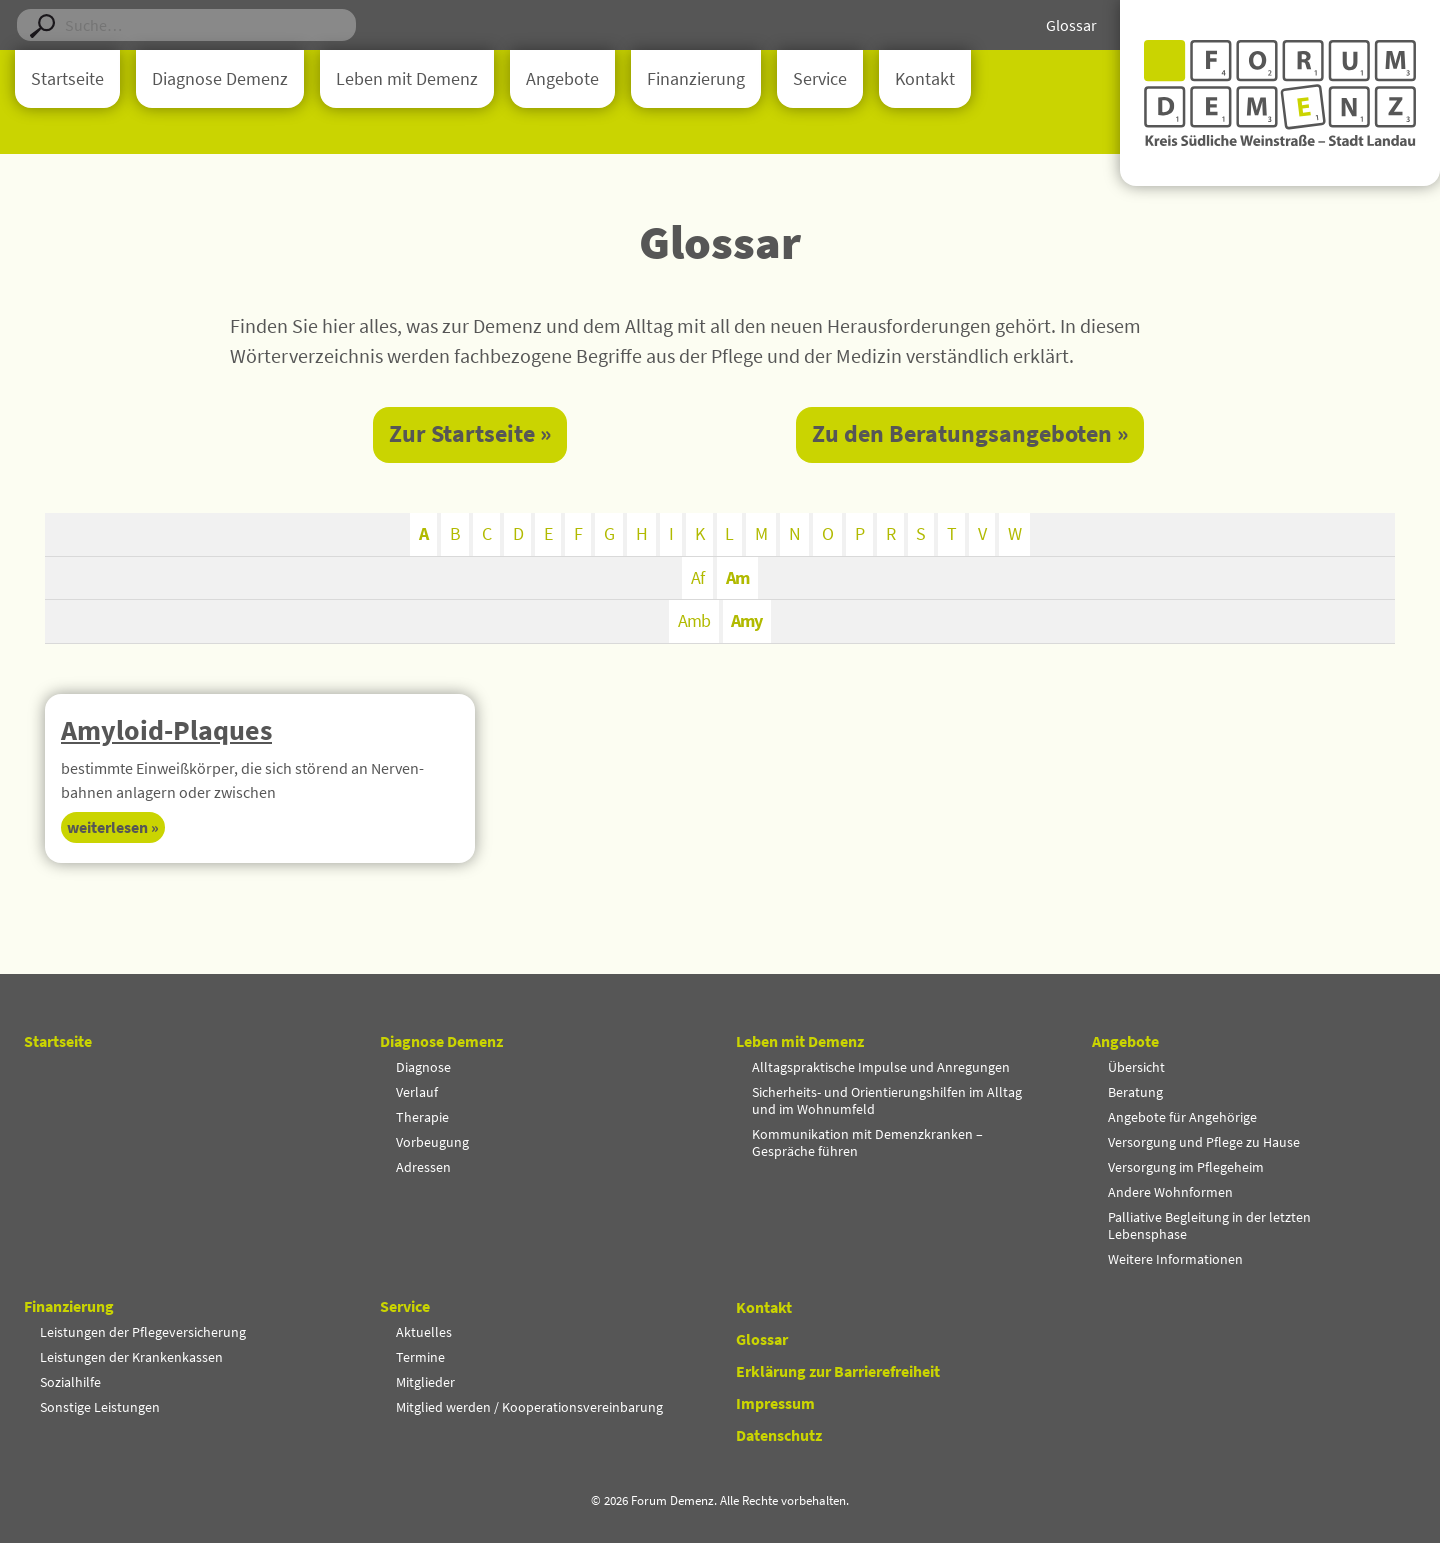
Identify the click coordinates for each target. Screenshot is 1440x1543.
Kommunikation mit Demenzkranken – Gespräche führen (867, 1142)
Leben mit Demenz (407, 79)
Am (737, 578)
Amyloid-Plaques (166, 731)
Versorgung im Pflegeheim (1186, 1167)
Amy (747, 622)
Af (697, 578)
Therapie (422, 1117)
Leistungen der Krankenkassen (131, 1357)
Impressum (775, 1403)
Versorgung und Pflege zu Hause (1204, 1142)
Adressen (423, 1167)
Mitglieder (425, 1382)
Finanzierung (696, 79)
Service (820, 79)
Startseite (67, 79)
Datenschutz (779, 1435)
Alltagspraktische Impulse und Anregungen (881, 1067)
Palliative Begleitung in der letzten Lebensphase (1209, 1225)
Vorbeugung (432, 1142)
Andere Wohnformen (1170, 1192)
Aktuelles (424, 1332)
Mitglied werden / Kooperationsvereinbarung (529, 1407)
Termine (420, 1357)
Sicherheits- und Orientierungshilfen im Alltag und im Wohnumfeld (887, 1100)
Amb (694, 622)
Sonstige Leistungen (100, 1407)
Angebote (562, 79)
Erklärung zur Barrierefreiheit (838, 1371)
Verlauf (417, 1092)
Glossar (1071, 25)
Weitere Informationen (1175, 1259)
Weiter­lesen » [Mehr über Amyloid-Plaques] (113, 829)
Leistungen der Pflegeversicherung (143, 1332)
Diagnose (423, 1067)
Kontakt (925, 79)
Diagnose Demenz (220, 79)
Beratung (1135, 1092)
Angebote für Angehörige (1182, 1117)
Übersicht (1136, 1067)
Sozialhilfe (70, 1382)
